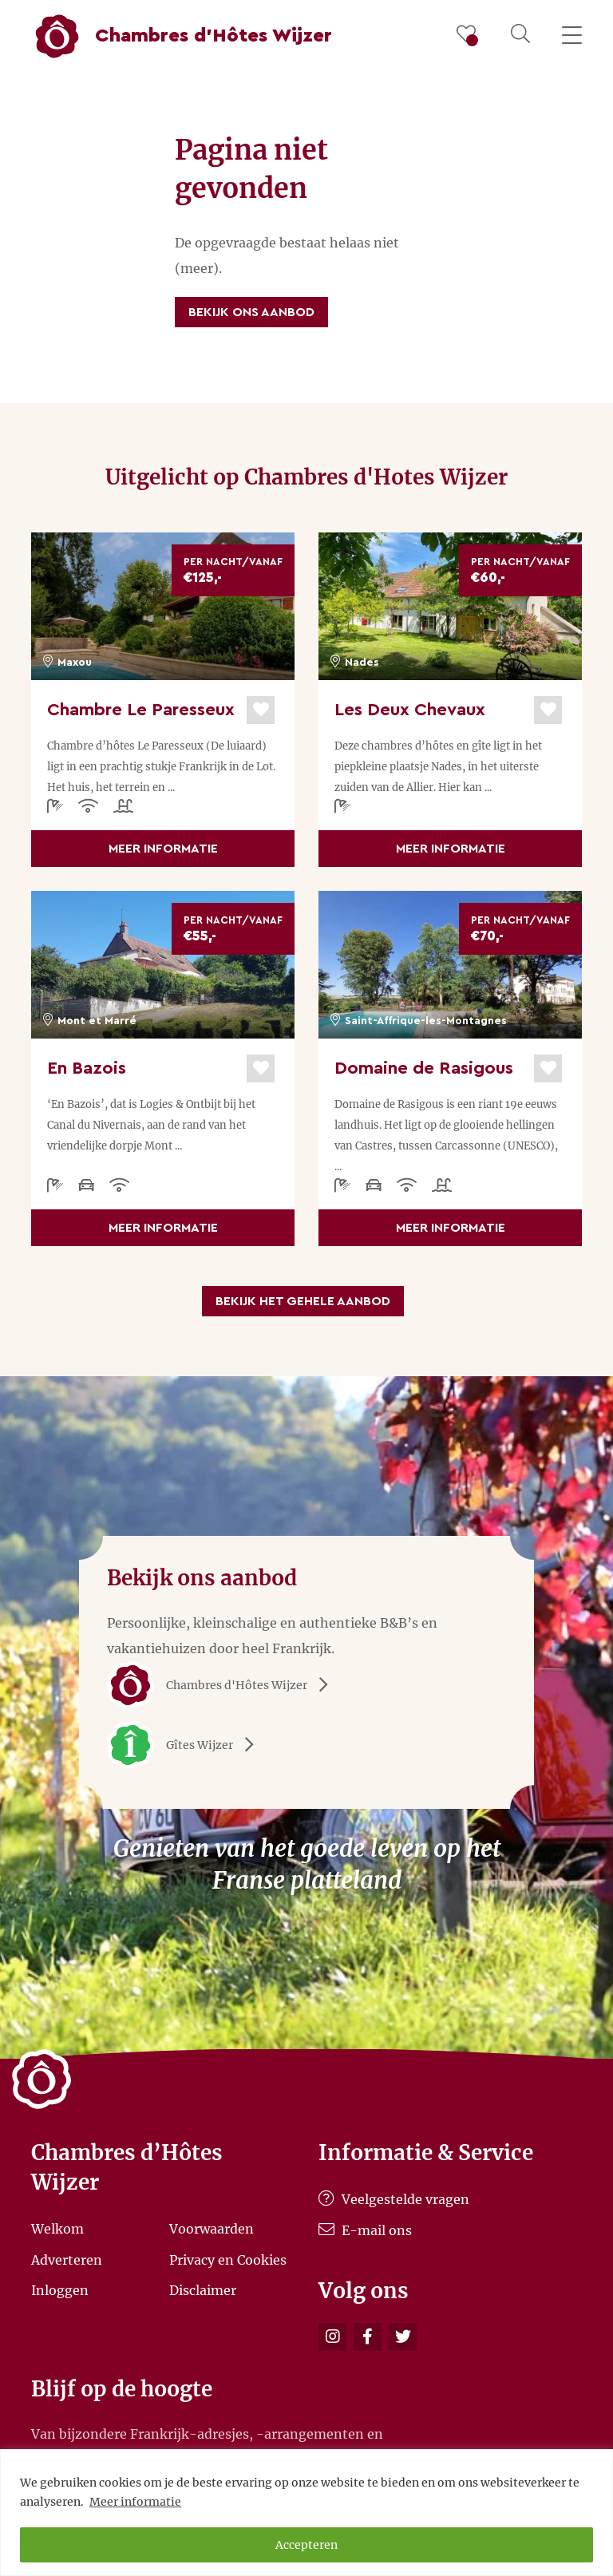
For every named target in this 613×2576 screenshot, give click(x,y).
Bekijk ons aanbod (251, 312)
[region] (306, 2512)
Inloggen (60, 2290)
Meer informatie (135, 2502)
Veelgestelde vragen (393, 2199)
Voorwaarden (211, 2229)
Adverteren (66, 2259)
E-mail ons (365, 2230)
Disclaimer (202, 2290)
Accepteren (306, 2545)
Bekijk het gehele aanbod (303, 1301)
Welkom (57, 2229)
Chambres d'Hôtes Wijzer (223, 1685)
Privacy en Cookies (228, 2259)
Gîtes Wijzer (186, 1745)
